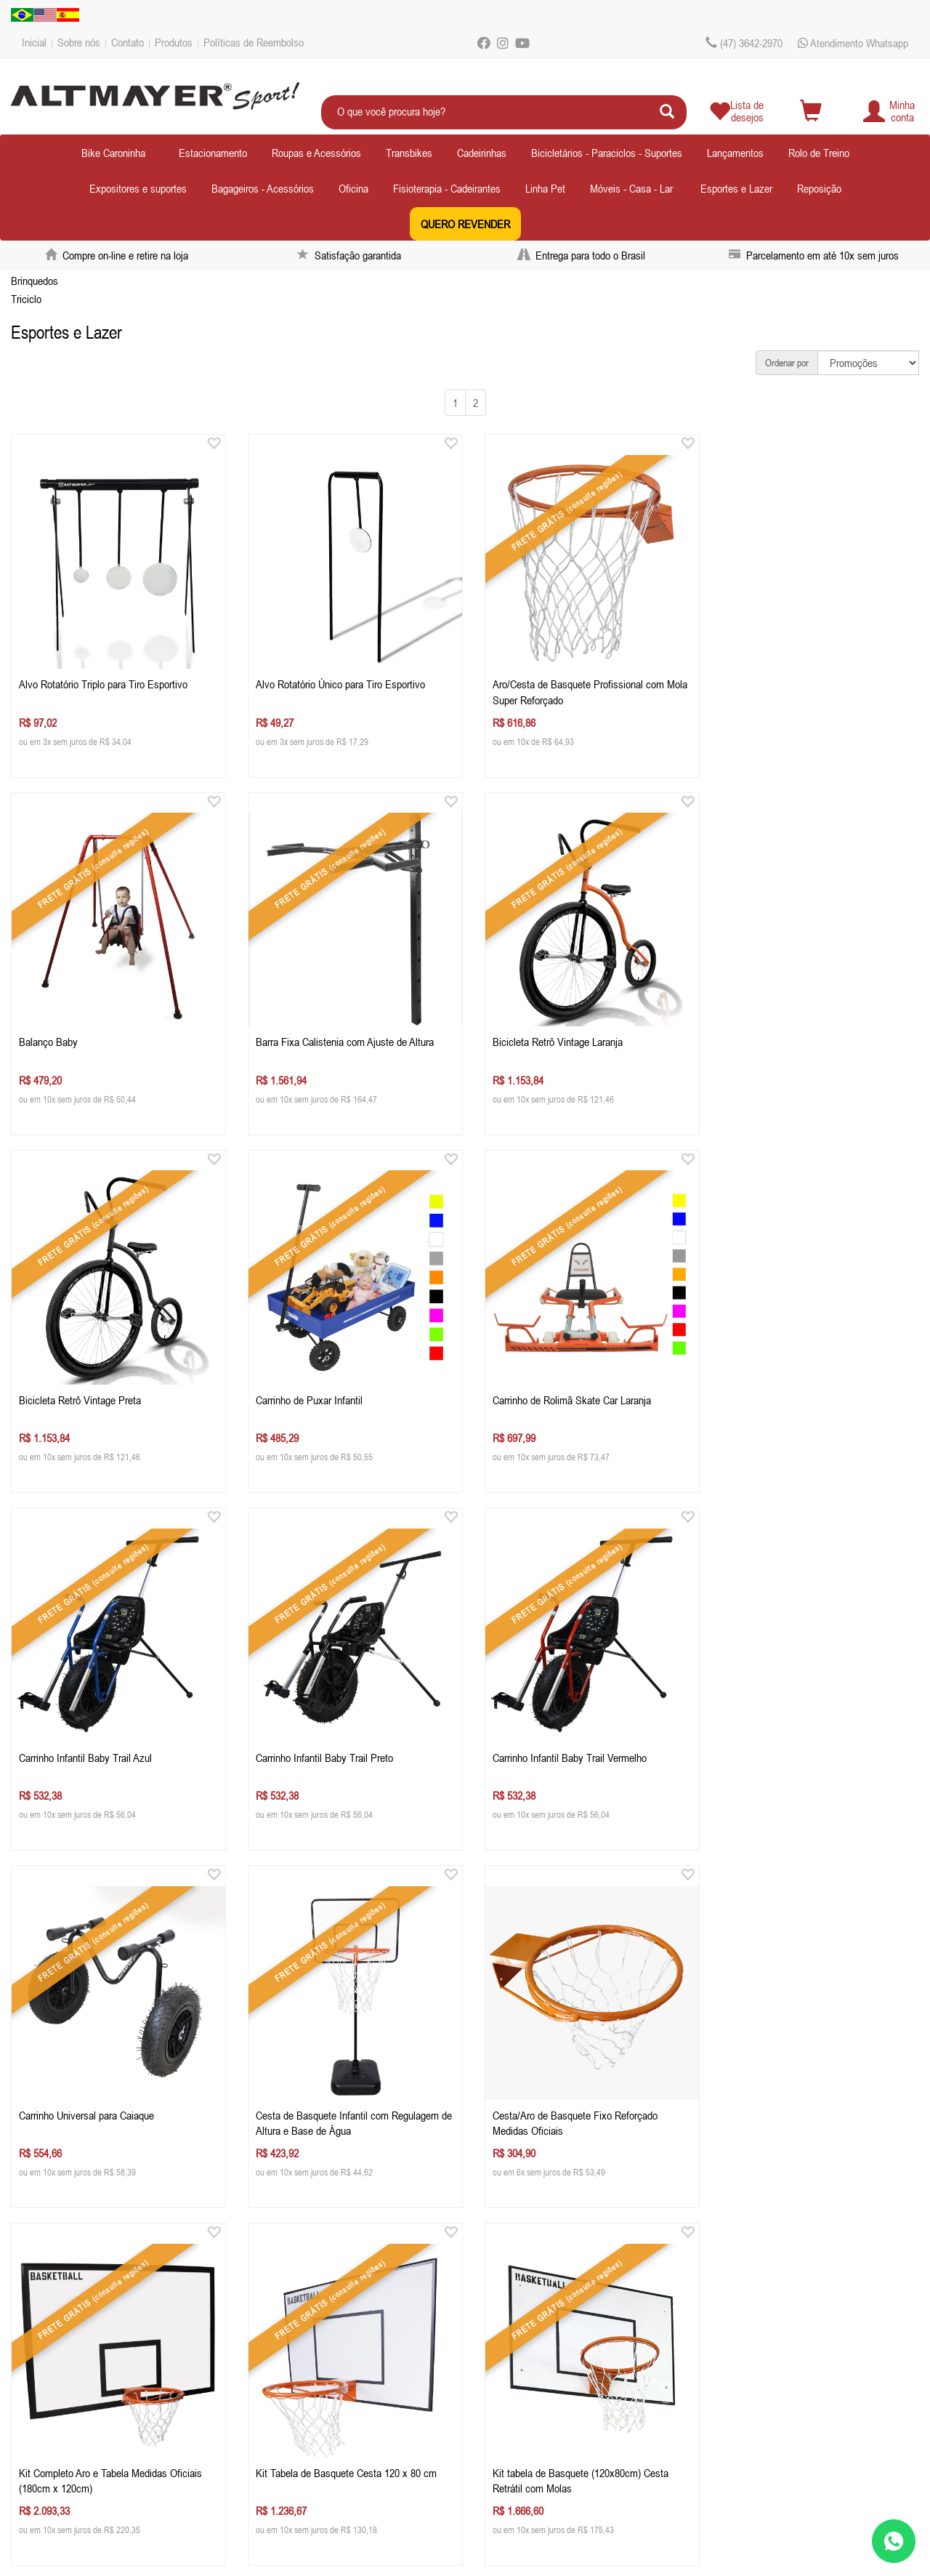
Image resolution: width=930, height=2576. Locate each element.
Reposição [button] (819, 188)
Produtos (174, 42)
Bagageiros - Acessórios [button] (262, 188)
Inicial (34, 42)
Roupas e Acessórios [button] (316, 152)
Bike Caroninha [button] (113, 152)
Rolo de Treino (818, 152)
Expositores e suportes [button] (138, 188)
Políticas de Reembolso (253, 42)
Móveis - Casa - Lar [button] (631, 188)
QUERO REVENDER (465, 223)
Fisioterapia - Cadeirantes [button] (447, 188)
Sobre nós (78, 42)
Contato (127, 42)
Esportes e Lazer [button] (736, 188)
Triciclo (26, 298)
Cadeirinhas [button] (481, 152)
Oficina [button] (353, 188)
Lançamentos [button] (735, 152)
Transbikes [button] (409, 152)
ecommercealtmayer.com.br (345, 2393)
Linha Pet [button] (545, 188)
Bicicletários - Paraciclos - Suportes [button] (606, 152)
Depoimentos (57, 2393)
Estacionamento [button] (213, 152)
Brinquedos (34, 280)
